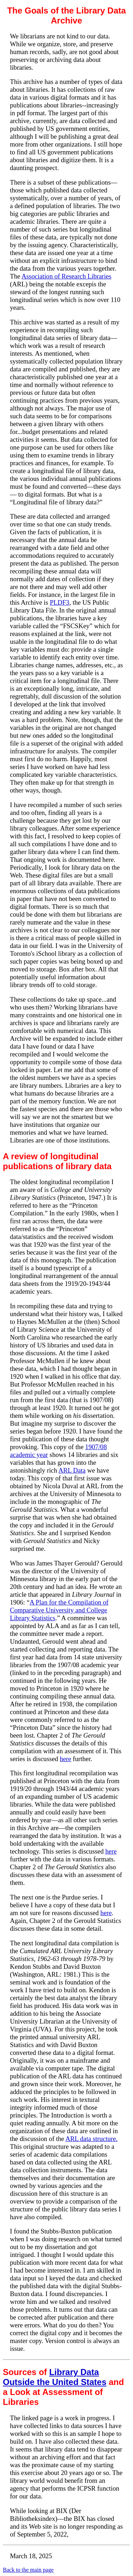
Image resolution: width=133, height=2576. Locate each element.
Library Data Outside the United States (54, 2377)
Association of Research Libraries (66, 276)
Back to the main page (28, 2570)
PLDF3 (59, 602)
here (65, 1759)
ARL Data (72, 1470)
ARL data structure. (92, 2138)
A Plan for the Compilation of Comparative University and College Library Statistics (59, 1610)
